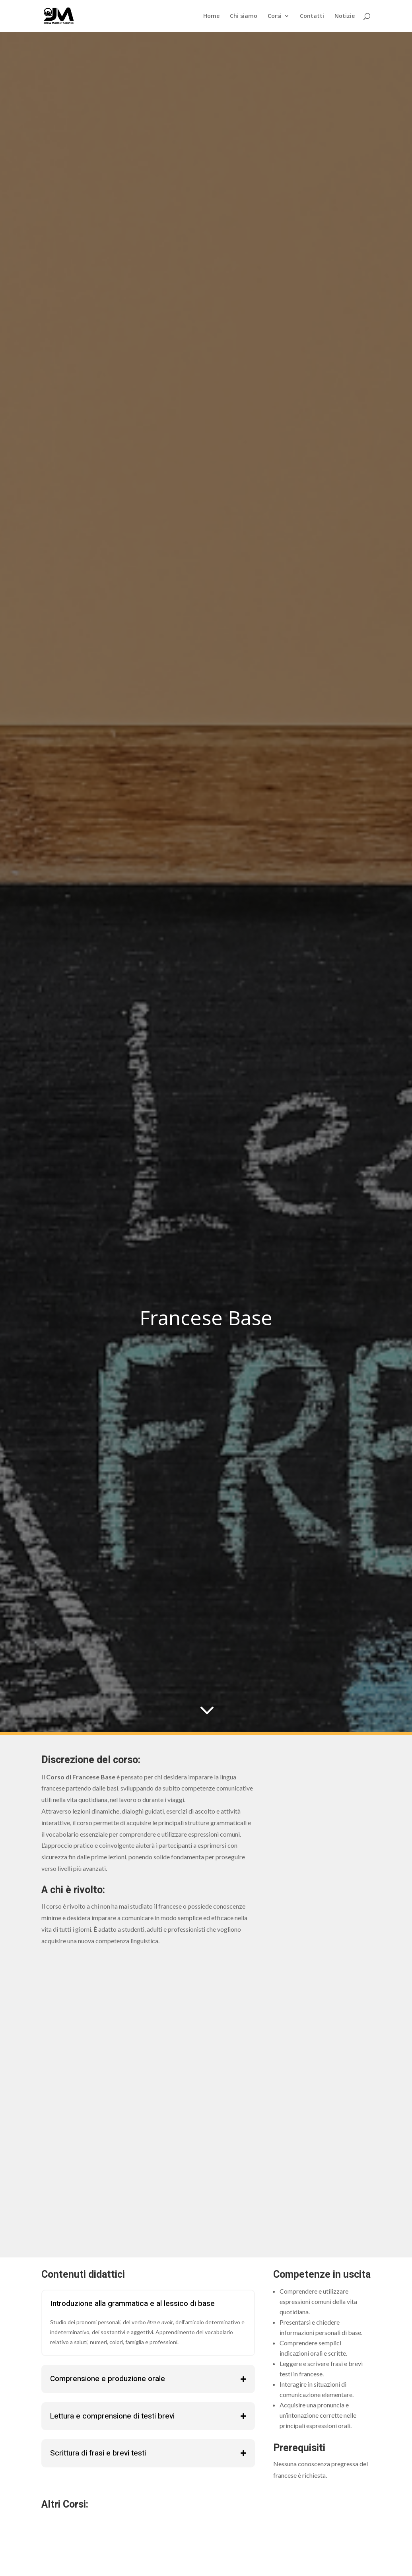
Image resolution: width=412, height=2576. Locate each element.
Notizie (344, 16)
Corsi (275, 16)
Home (211, 16)
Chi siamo (243, 16)
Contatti (312, 16)
